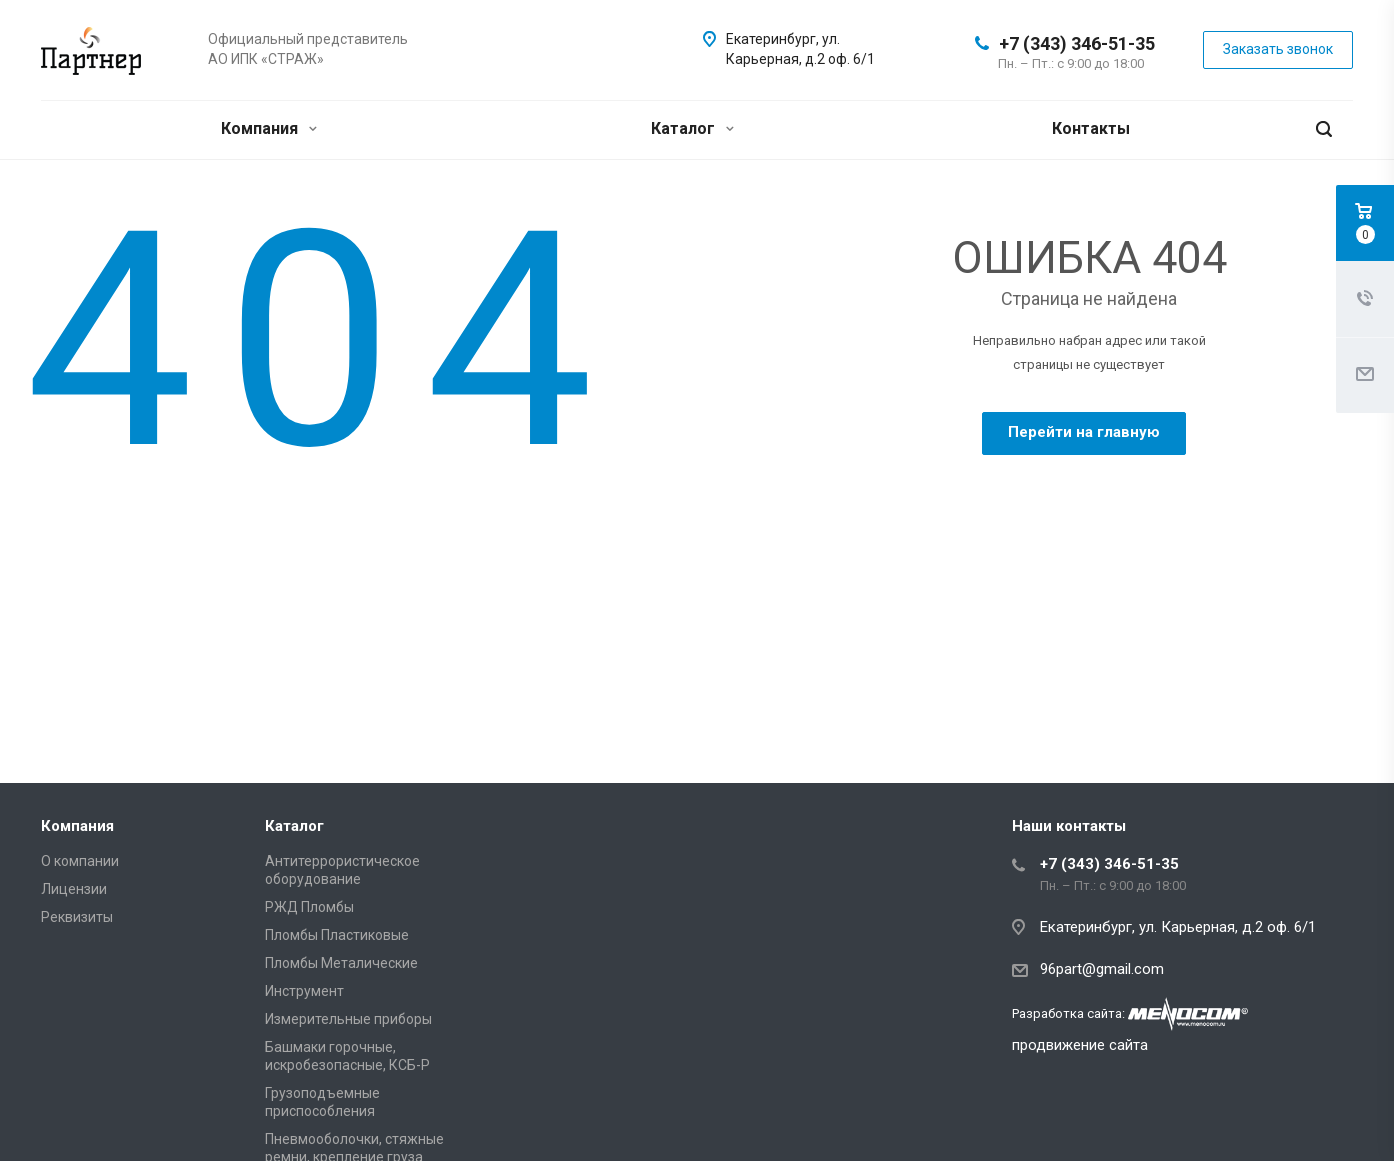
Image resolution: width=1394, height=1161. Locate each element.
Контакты (1091, 128)
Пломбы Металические (341, 963)
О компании (80, 861)
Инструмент (304, 991)
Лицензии (74, 889)
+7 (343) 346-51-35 (1077, 43)
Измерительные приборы (348, 1019)
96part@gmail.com (1102, 969)
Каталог (692, 128)
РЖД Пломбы (309, 907)
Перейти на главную (1084, 432)
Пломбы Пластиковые (337, 935)
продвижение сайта (1080, 1045)
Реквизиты (77, 917)
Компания (269, 128)
